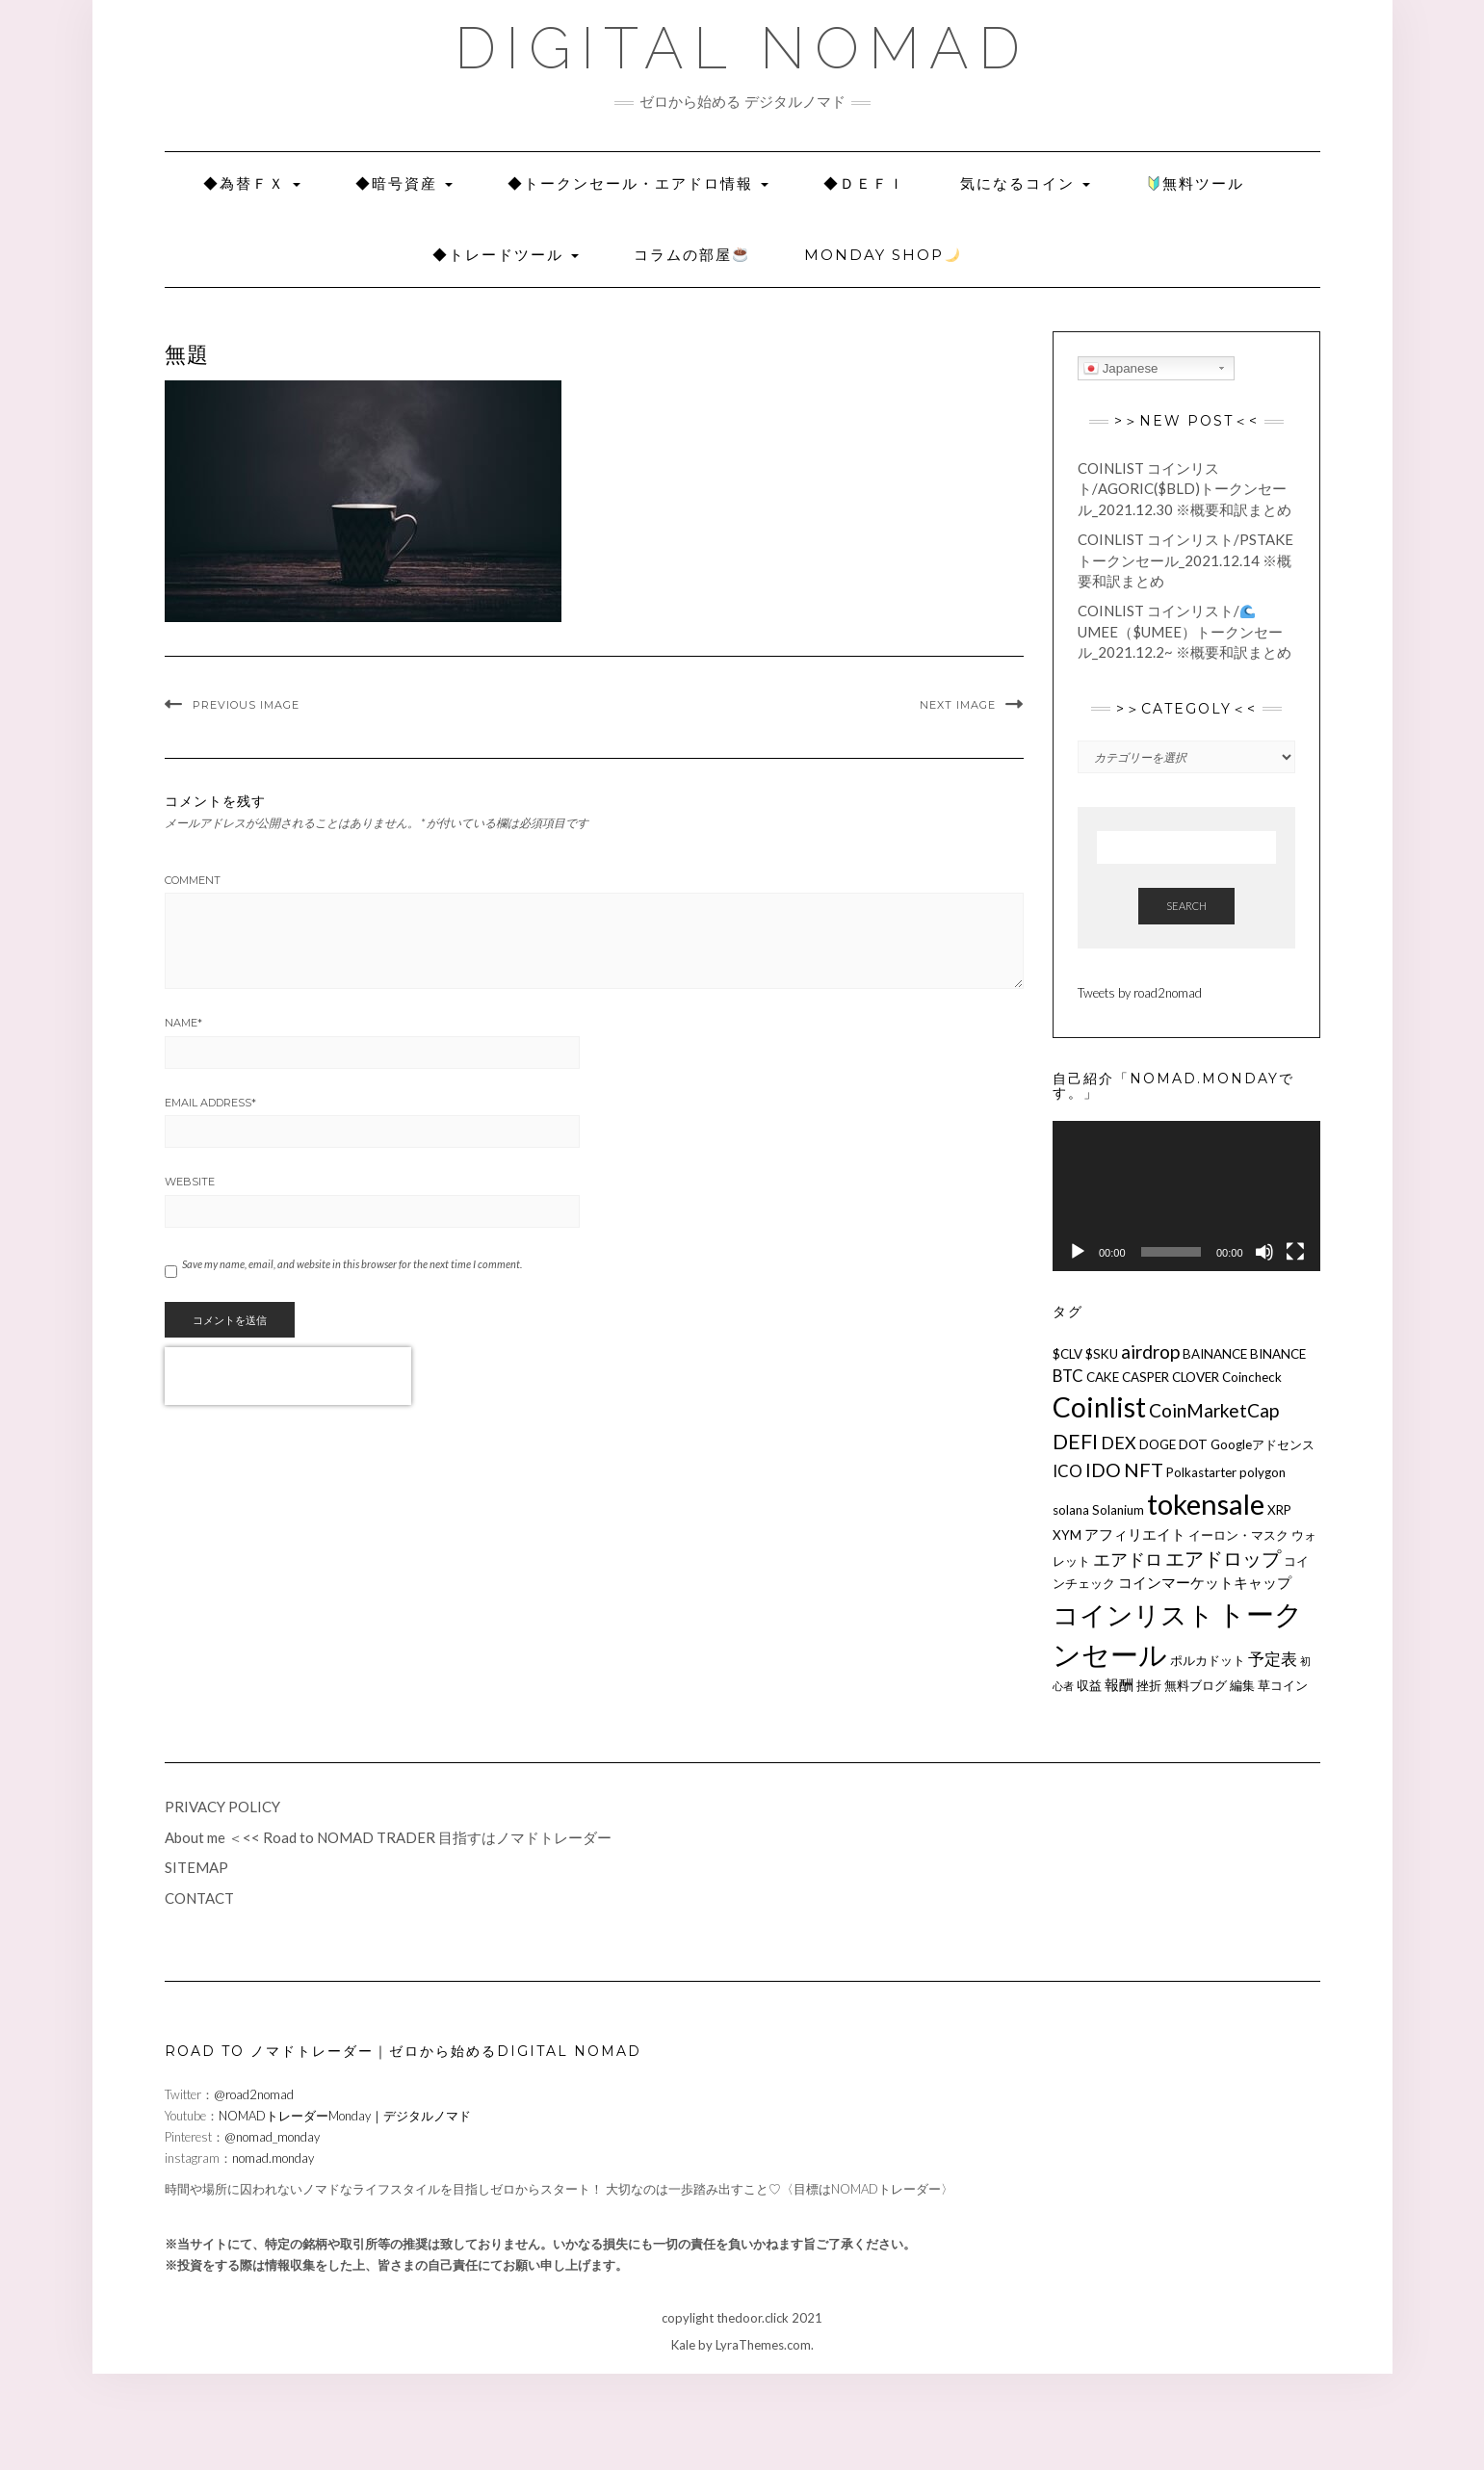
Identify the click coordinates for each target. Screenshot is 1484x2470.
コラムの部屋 (690, 255)
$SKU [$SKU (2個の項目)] (1101, 1354)
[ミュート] (1264, 1251)
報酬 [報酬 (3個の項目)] (1119, 1684)
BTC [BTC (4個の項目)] (1068, 1375)
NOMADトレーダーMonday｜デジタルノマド (345, 2115)
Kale (683, 2345)
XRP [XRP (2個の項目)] (1279, 1510)
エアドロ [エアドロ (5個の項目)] (1127, 1559)
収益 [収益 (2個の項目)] (1089, 1685)
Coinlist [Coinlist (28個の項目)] (1099, 1407)
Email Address (210, 1102)
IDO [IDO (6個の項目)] (1103, 1470)
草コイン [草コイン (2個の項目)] (1283, 1685)
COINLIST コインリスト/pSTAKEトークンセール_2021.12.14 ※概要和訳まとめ (1185, 560)
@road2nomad (254, 2094)
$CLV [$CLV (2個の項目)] (1067, 1354)
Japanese (1121, 369)
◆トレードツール (505, 255)
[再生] (1077, 1251)
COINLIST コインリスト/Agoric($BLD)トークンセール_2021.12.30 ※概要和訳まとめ (1184, 488)
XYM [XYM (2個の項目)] (1067, 1535)
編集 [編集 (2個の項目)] (1242, 1685)
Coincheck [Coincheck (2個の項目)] (1252, 1377)
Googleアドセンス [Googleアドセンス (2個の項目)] (1263, 1444)
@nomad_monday (272, 2137)
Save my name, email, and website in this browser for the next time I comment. (352, 1264)
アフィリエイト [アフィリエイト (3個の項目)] (1134, 1534)
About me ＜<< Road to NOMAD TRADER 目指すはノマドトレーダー (388, 1837)
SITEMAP (196, 1867)
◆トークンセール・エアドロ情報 (638, 183)
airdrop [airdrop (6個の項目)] (1150, 1351)
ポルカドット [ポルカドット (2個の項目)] (1207, 1660)
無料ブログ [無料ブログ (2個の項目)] (1195, 1685)
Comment (193, 880)
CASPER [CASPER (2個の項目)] (1145, 1377)
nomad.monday (273, 2158)
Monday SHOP (881, 255)
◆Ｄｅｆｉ (864, 183)
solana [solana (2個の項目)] (1071, 1510)
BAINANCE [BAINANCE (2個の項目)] (1215, 1354)
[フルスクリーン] (1295, 1251)
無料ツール (1195, 183)
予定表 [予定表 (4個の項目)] (1272, 1659)
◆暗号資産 (404, 183)
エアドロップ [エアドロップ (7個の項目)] (1223, 1558)
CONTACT (199, 1898)
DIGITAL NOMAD (742, 48)
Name (183, 1022)
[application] (1186, 1196)
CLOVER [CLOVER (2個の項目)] (1195, 1377)
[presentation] (288, 1376)
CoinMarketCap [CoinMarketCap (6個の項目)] (1214, 1410)
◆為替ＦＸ (251, 183)
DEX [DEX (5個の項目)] (1118, 1442)
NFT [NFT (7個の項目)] (1143, 1469)
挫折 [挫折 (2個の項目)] (1148, 1685)
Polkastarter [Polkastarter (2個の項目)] (1201, 1472)
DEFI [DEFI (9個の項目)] (1075, 1441)
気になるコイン (1025, 183)
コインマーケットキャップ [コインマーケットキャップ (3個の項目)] (1204, 1582)
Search (1186, 905)
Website (190, 1181)
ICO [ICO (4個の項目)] (1067, 1471)
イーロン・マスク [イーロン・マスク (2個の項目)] (1238, 1535)
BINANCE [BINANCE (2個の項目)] (1278, 1354)
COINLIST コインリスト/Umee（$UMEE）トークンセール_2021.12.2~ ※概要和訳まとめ (1184, 631)
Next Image (958, 705)
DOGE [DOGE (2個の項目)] (1157, 1444)
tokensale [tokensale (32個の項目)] (1205, 1504)
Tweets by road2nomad (1140, 993)
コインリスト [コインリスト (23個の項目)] (1133, 1614)
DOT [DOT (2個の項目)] (1193, 1444)
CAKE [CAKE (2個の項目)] (1102, 1377)
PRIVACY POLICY (222, 1806)
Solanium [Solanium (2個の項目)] (1118, 1510)
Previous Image (246, 705)
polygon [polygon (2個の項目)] (1262, 1472)
